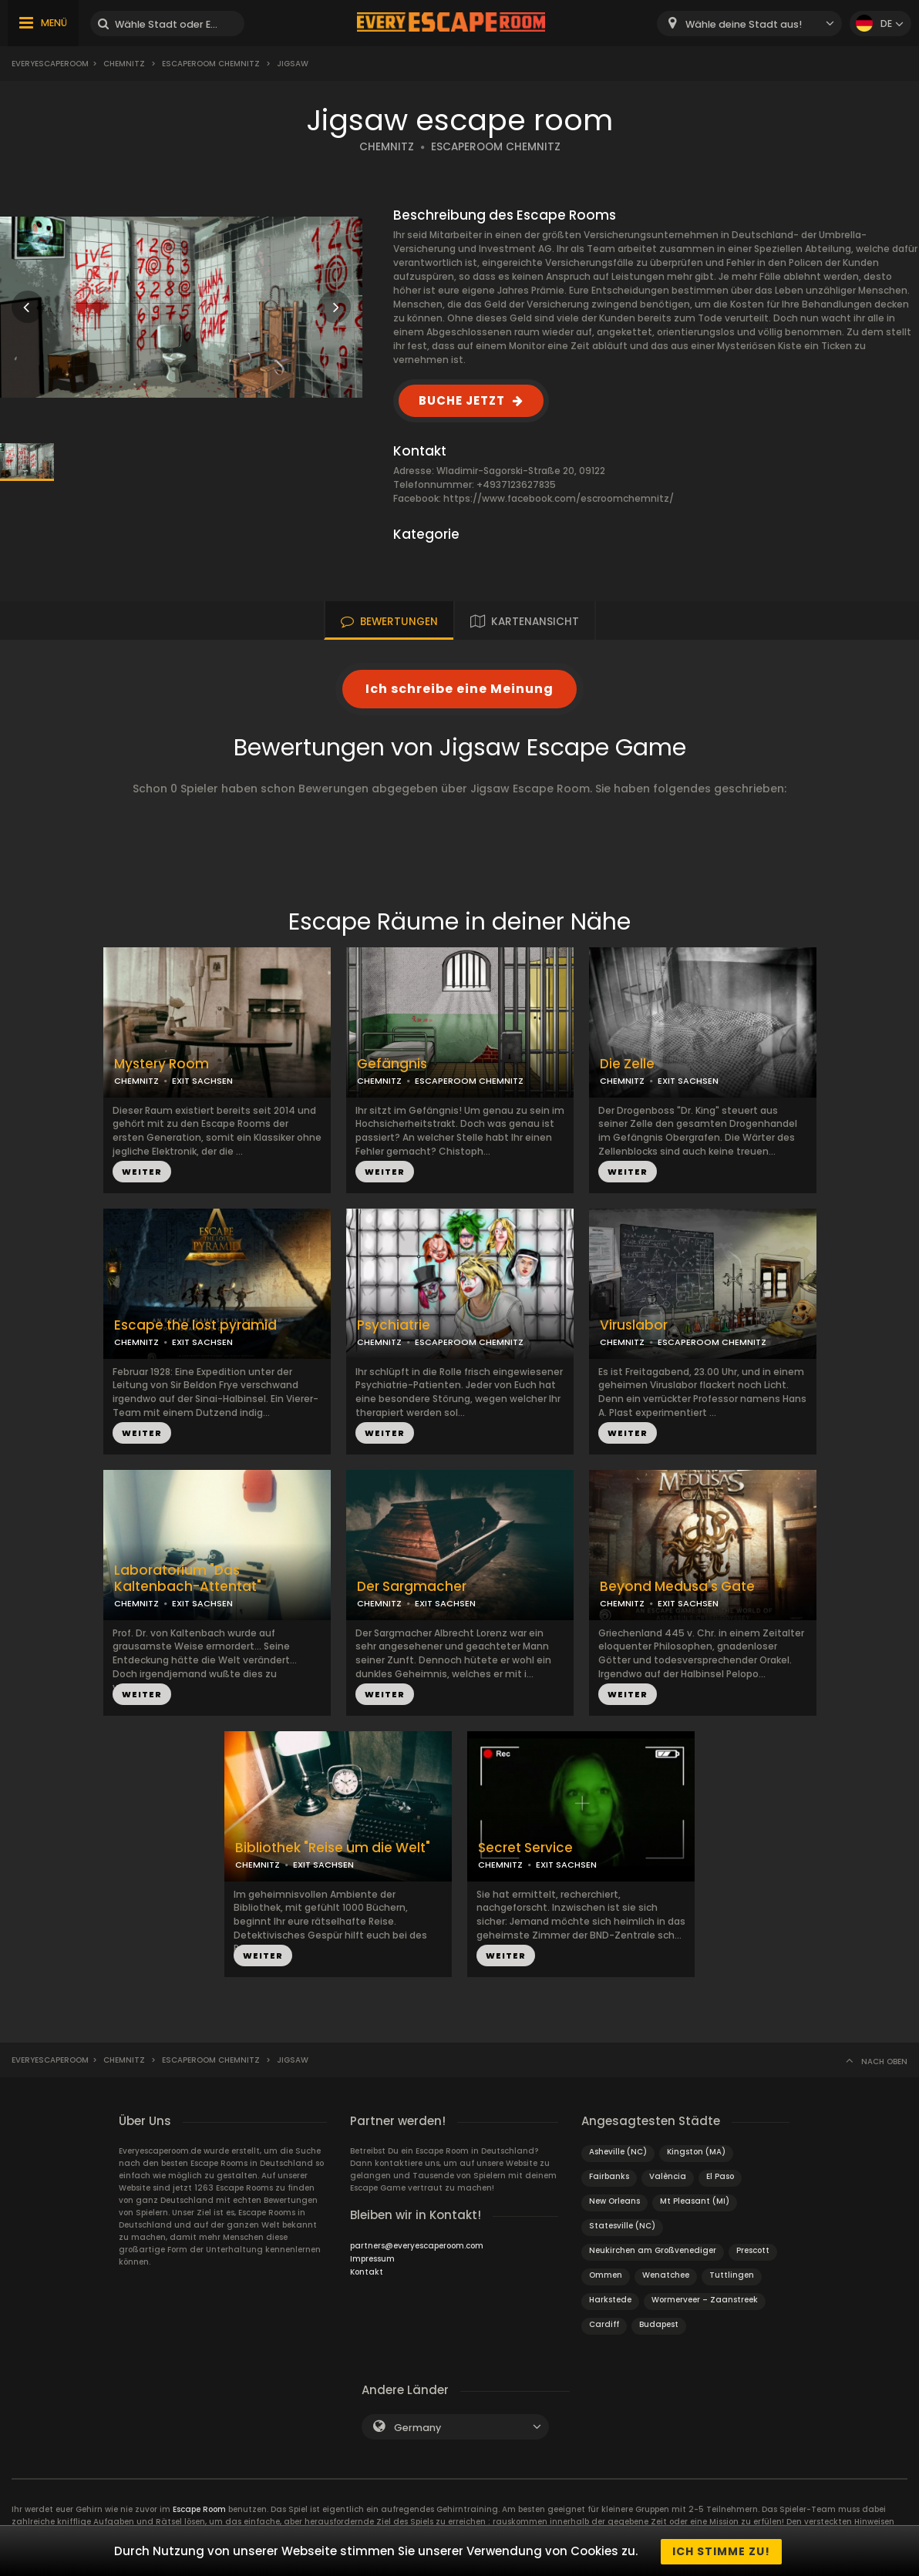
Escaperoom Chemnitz (211, 63)
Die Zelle (627, 1064)
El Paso (720, 2176)
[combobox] (749, 23)
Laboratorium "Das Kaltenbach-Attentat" (187, 1578)
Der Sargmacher (411, 1587)
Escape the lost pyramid (195, 1325)
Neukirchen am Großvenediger (652, 2250)
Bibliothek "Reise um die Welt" (332, 1848)
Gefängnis (392, 1064)
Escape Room (199, 2509)
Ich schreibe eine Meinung (459, 689)
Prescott (752, 2250)
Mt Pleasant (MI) (694, 2201)
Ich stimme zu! (721, 2551)
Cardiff (604, 2324)
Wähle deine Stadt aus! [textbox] (743, 24)
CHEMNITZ (386, 147)
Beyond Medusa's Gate (677, 1587)
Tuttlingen (731, 2275)
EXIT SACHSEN (202, 1080)
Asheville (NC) (618, 2151)
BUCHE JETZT (462, 400)
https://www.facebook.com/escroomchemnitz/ (558, 498)
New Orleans (614, 2201)
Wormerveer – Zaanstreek (704, 2299)
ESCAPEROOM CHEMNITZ (495, 147)
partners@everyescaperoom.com (416, 2245)
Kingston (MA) (696, 2151)
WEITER (142, 1171)
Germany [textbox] (417, 2427)
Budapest (658, 2324)
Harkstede (610, 2299)
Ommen (605, 2275)
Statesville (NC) (622, 2225)
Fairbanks (609, 2176)
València (667, 2176)
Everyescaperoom (50, 63)
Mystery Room (161, 1064)
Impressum (372, 2259)
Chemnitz (124, 63)
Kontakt (366, 2272)
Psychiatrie (393, 1325)
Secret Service (525, 1848)
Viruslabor (634, 1325)
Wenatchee (665, 2275)
